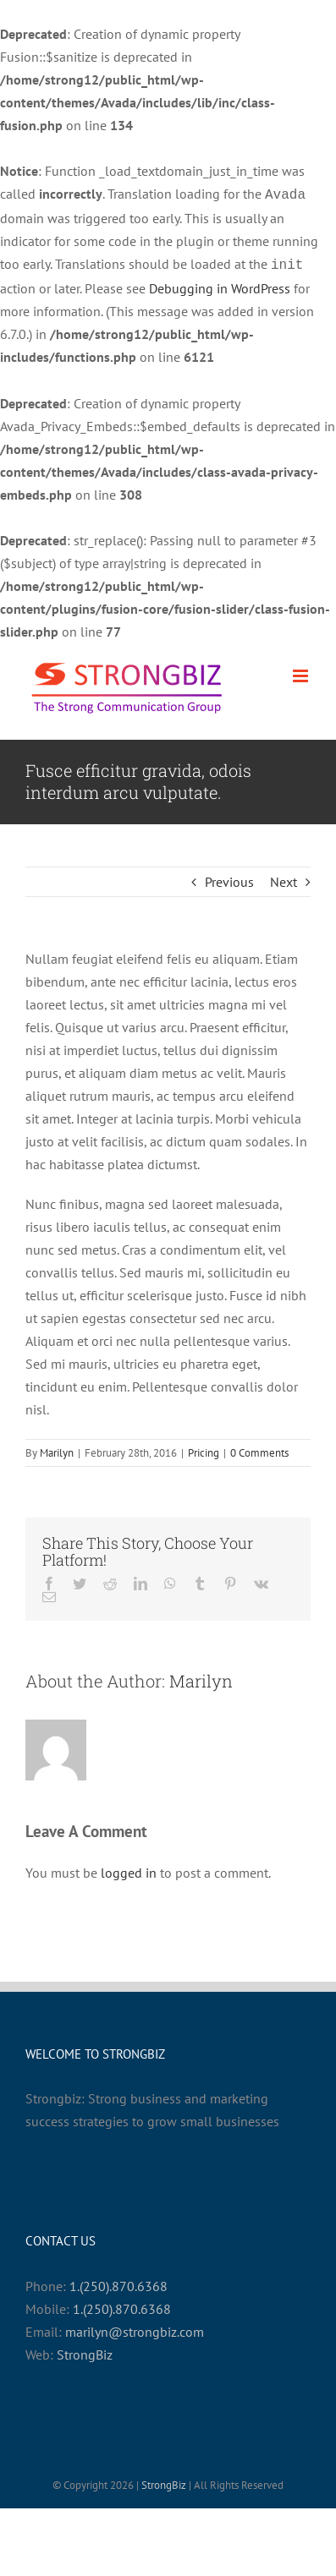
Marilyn (57, 1449)
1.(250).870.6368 (118, 2282)
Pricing (203, 1449)
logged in (129, 1869)
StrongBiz (85, 2351)
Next (283, 878)
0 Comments (259, 1449)
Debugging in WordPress (219, 284)
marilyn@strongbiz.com (134, 2328)
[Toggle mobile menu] (302, 672)
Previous (229, 878)
